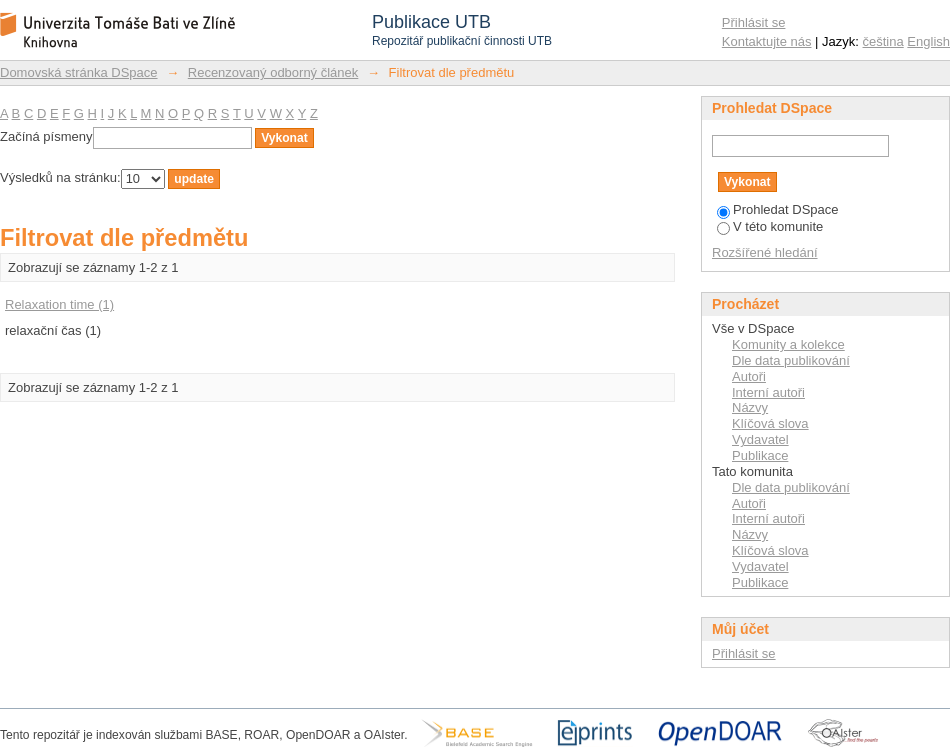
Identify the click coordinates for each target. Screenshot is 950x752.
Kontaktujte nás (767, 41)
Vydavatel (760, 439)
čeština (883, 41)
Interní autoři (768, 392)
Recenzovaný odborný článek (273, 72)
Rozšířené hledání (765, 252)
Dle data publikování (791, 360)
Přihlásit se (754, 22)
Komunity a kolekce (788, 344)
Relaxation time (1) (59, 304)
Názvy (750, 407)
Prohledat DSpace (778, 209)
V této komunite (770, 226)
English (928, 41)
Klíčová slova (770, 423)
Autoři (749, 376)
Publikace (760, 455)
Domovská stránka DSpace (79, 72)
